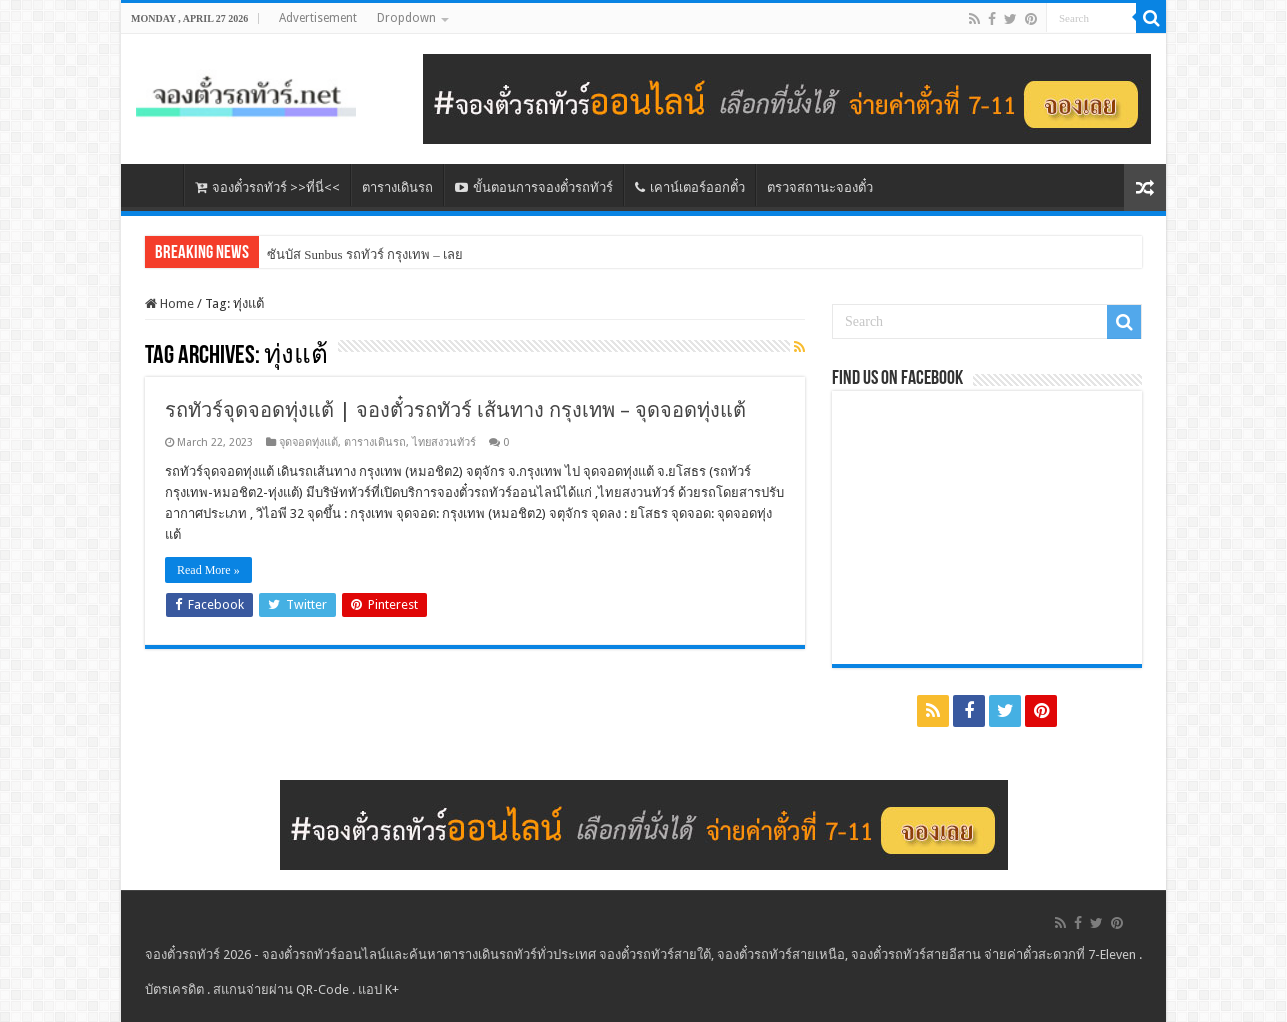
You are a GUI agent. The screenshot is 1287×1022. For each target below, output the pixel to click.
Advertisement (318, 18)
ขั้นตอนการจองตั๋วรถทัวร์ (534, 187)
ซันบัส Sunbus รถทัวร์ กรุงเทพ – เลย (365, 254)
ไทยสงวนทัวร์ (444, 442)
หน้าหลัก (157, 185)
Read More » (208, 570)
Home (169, 303)
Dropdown (406, 18)
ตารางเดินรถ (397, 187)
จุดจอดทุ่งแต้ (308, 442)
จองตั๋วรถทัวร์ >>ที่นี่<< (267, 187)
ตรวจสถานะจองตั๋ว (820, 187)
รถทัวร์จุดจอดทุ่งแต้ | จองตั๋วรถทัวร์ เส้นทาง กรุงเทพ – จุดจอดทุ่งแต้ (455, 410)
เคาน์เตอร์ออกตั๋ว (690, 187)
